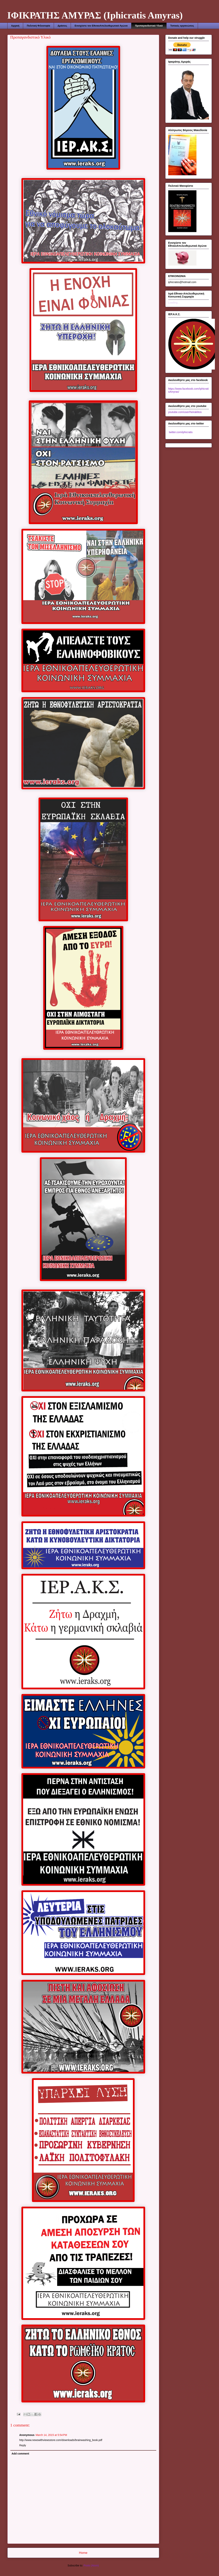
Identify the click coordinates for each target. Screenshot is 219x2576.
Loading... (174, 302)
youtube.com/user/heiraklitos (185, 412)
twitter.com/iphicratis (180, 432)
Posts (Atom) (91, 2565)
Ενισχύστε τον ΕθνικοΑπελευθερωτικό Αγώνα (101, 25)
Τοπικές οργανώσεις (182, 25)
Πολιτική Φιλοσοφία (38, 25)
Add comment (20, 2453)
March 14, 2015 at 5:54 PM (51, 2434)
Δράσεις (62, 25)
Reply (22, 2445)
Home (83, 2553)
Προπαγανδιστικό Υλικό (149, 25)
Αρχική (15, 25)
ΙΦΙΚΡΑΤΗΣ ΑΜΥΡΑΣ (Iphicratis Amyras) (95, 15)
